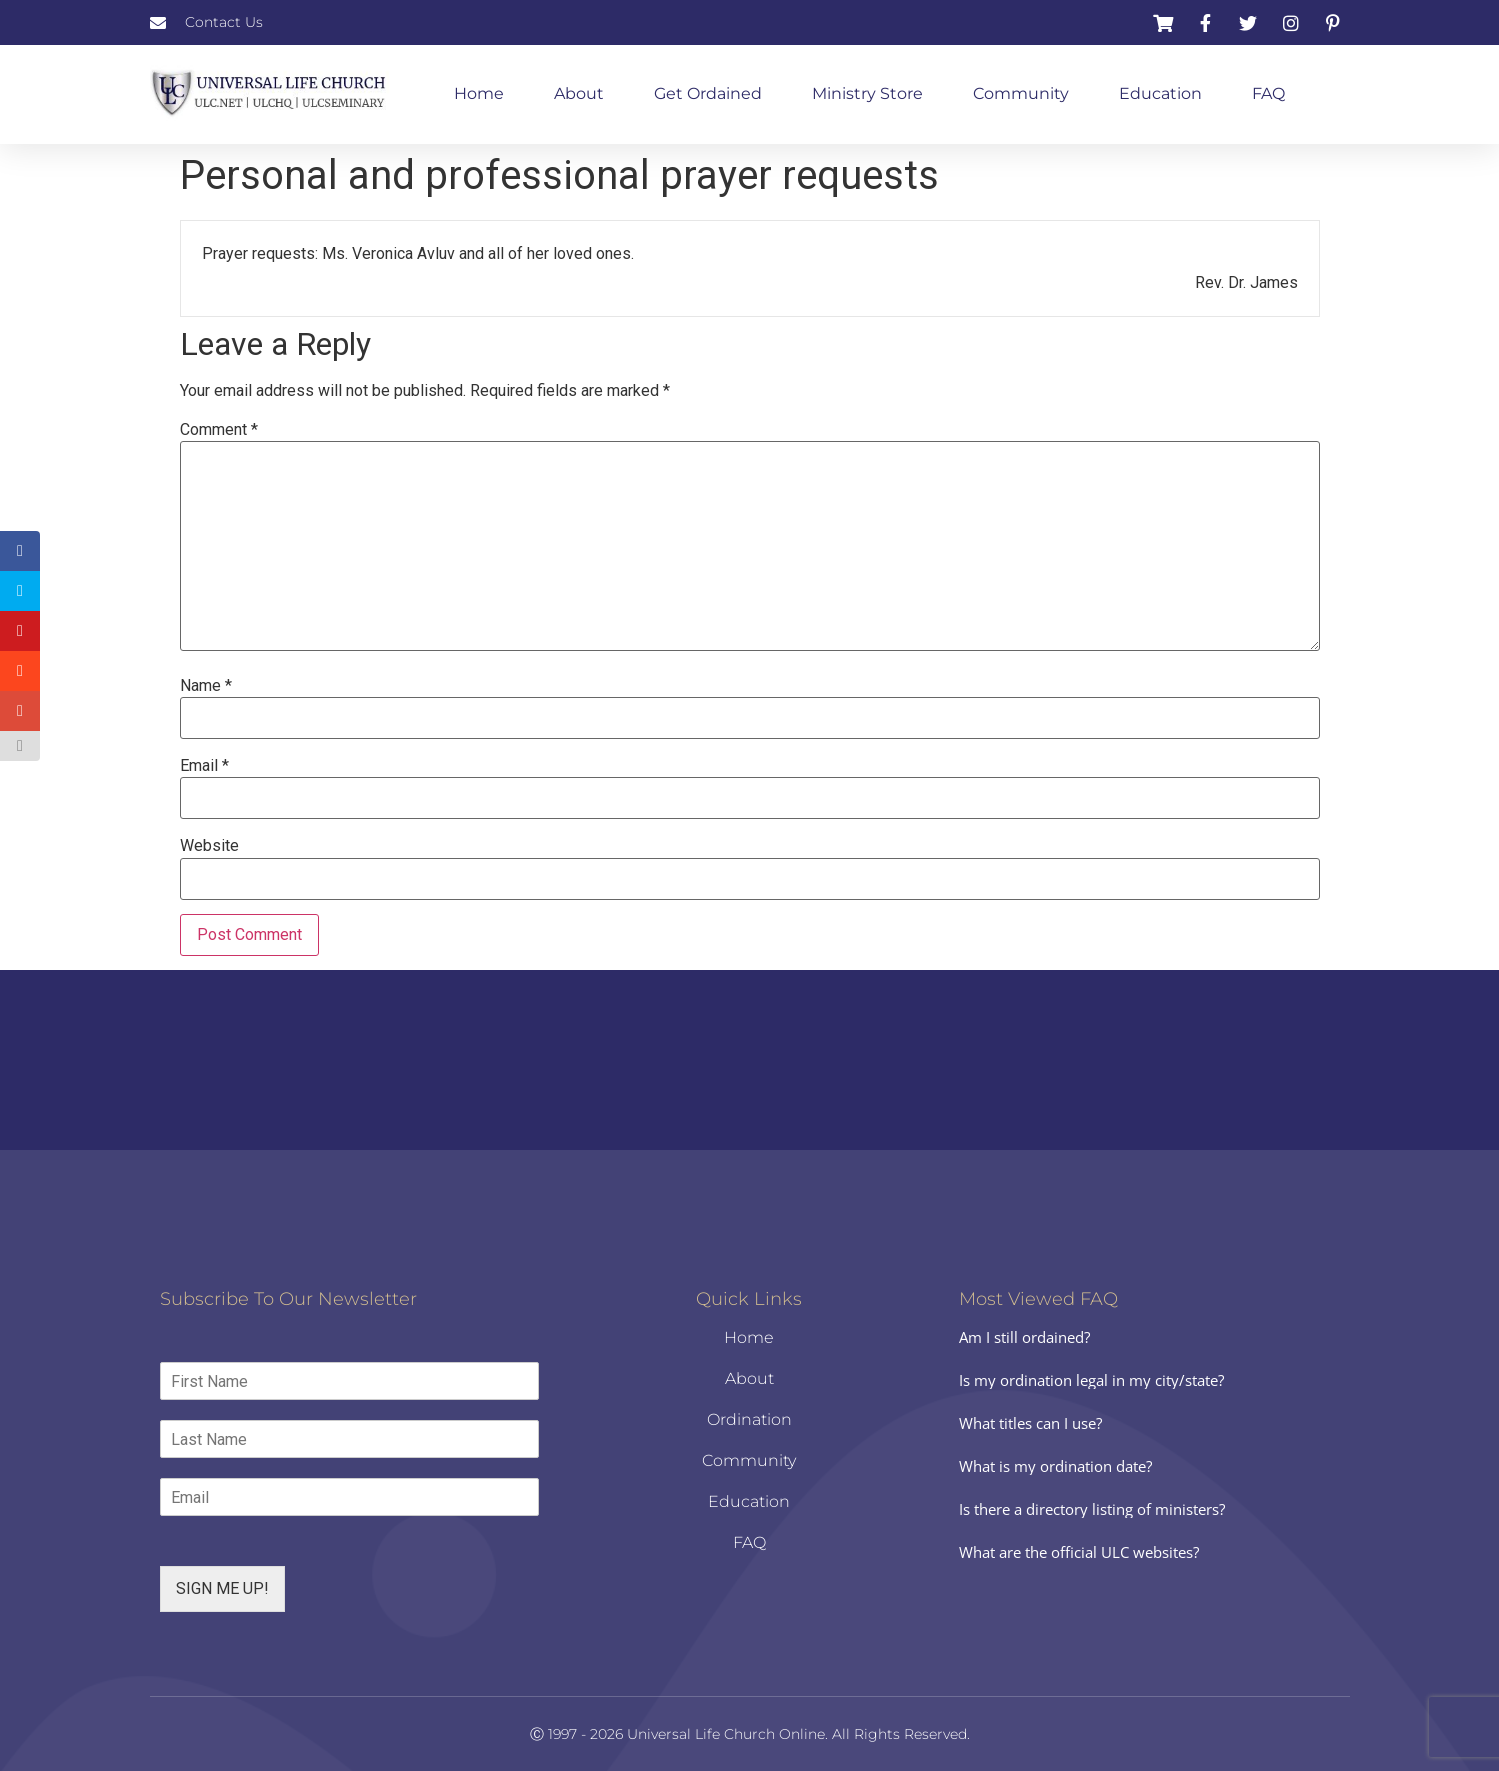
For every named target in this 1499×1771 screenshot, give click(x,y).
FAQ (1268, 93)
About (579, 93)
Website (209, 846)
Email (204, 766)
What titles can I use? (1030, 1423)
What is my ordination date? (1055, 1466)
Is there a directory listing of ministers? (1092, 1509)
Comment (219, 430)
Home (479, 93)
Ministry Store (867, 93)
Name (206, 686)
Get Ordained (708, 93)
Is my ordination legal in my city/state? (1091, 1380)
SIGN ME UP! (222, 1588)
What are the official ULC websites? (1079, 1552)
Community (1021, 93)
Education (1160, 93)
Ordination (749, 1419)
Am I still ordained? (1024, 1337)
